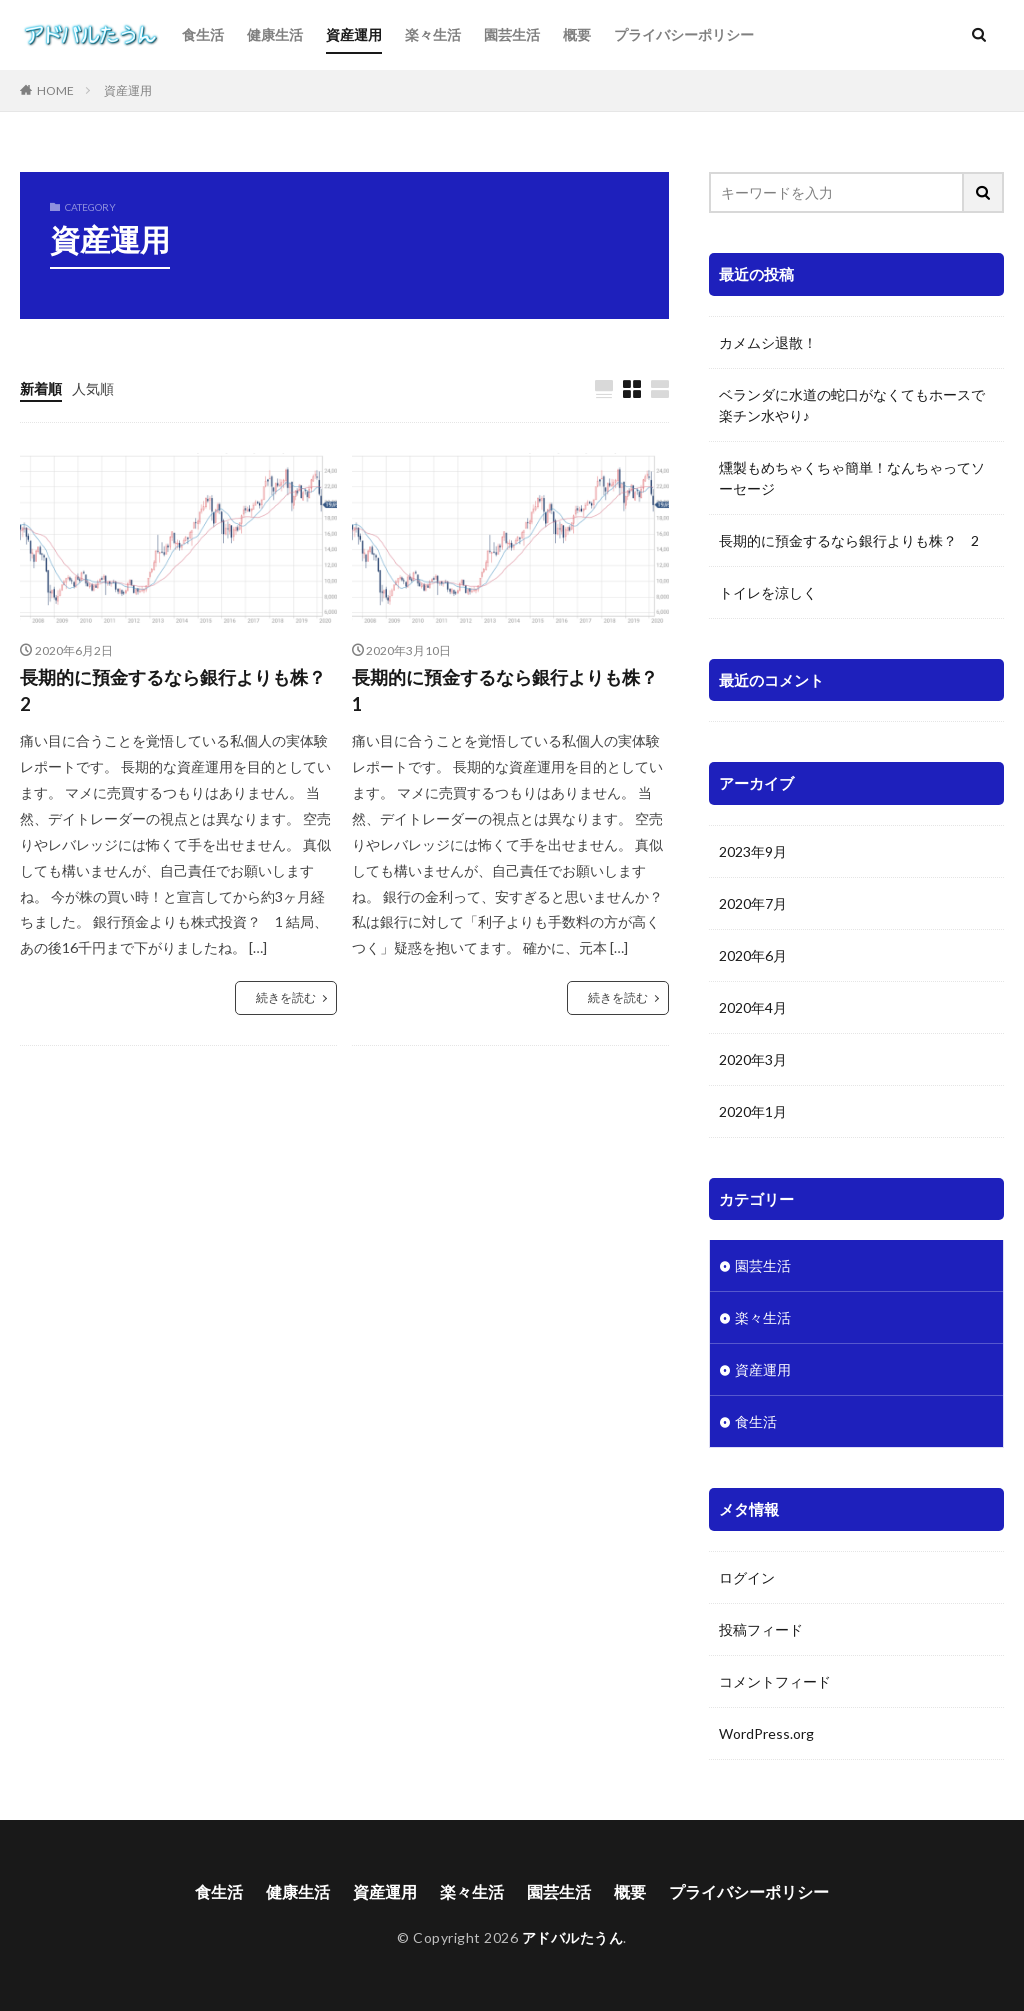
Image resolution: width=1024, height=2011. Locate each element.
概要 (577, 34)
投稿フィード (761, 1628)
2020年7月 (753, 902)
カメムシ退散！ (768, 342)
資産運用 (354, 34)
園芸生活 (512, 34)
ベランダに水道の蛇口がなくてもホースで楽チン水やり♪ (852, 405)
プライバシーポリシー (684, 34)
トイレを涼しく (768, 592)
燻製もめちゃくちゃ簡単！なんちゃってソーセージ (852, 478)
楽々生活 (433, 34)
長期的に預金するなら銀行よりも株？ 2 (178, 690)
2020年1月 (753, 1110)
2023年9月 (753, 850)
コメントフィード (775, 1680)
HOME (55, 90)
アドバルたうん (573, 1937)
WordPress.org (766, 1732)
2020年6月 (753, 954)
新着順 (41, 388)
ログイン (747, 1576)
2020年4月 (753, 1006)
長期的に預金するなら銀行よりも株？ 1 (510, 690)
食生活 (203, 34)
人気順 (93, 388)
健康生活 (275, 34)
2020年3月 (753, 1058)
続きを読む (286, 997)
